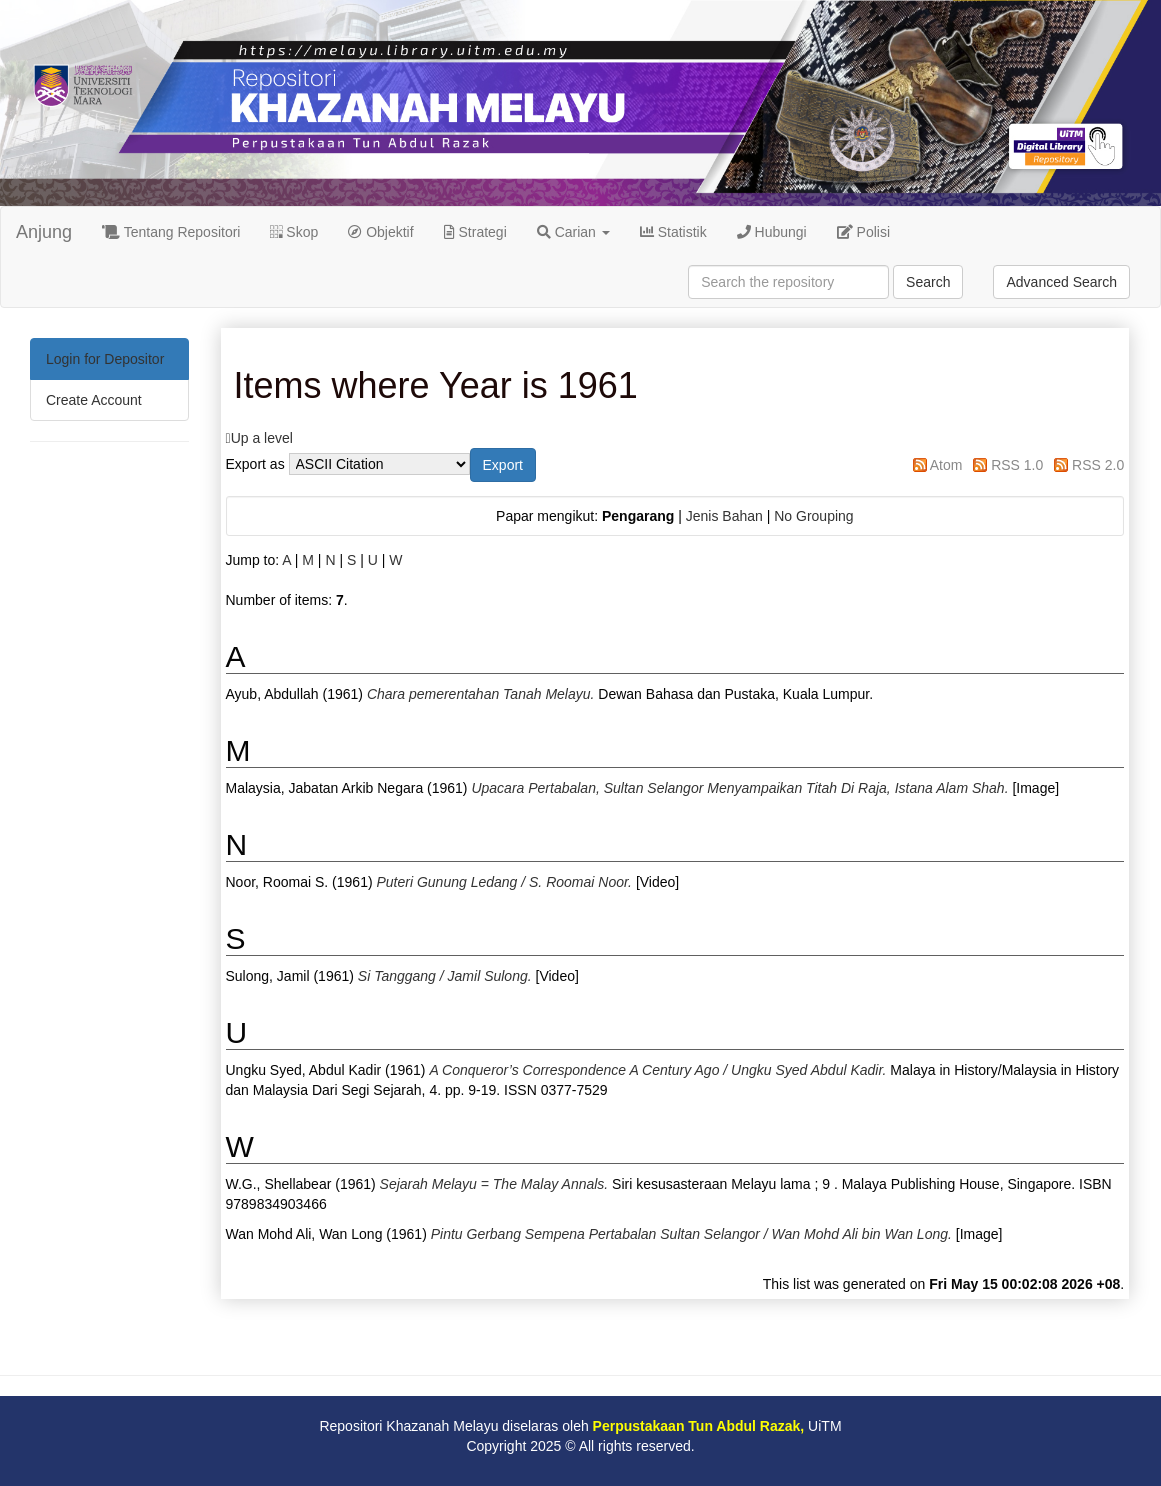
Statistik (673, 232)
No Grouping (813, 516)
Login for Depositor (105, 359)
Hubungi (772, 232)
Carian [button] (573, 232)
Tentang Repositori (171, 232)
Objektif (380, 232)
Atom (946, 465)
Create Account (94, 400)
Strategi (475, 232)
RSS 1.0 (1017, 465)
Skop (294, 232)
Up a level (262, 438)
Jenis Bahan (724, 516)
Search (928, 282)
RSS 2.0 (1098, 465)
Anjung (44, 232)
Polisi (863, 232)
